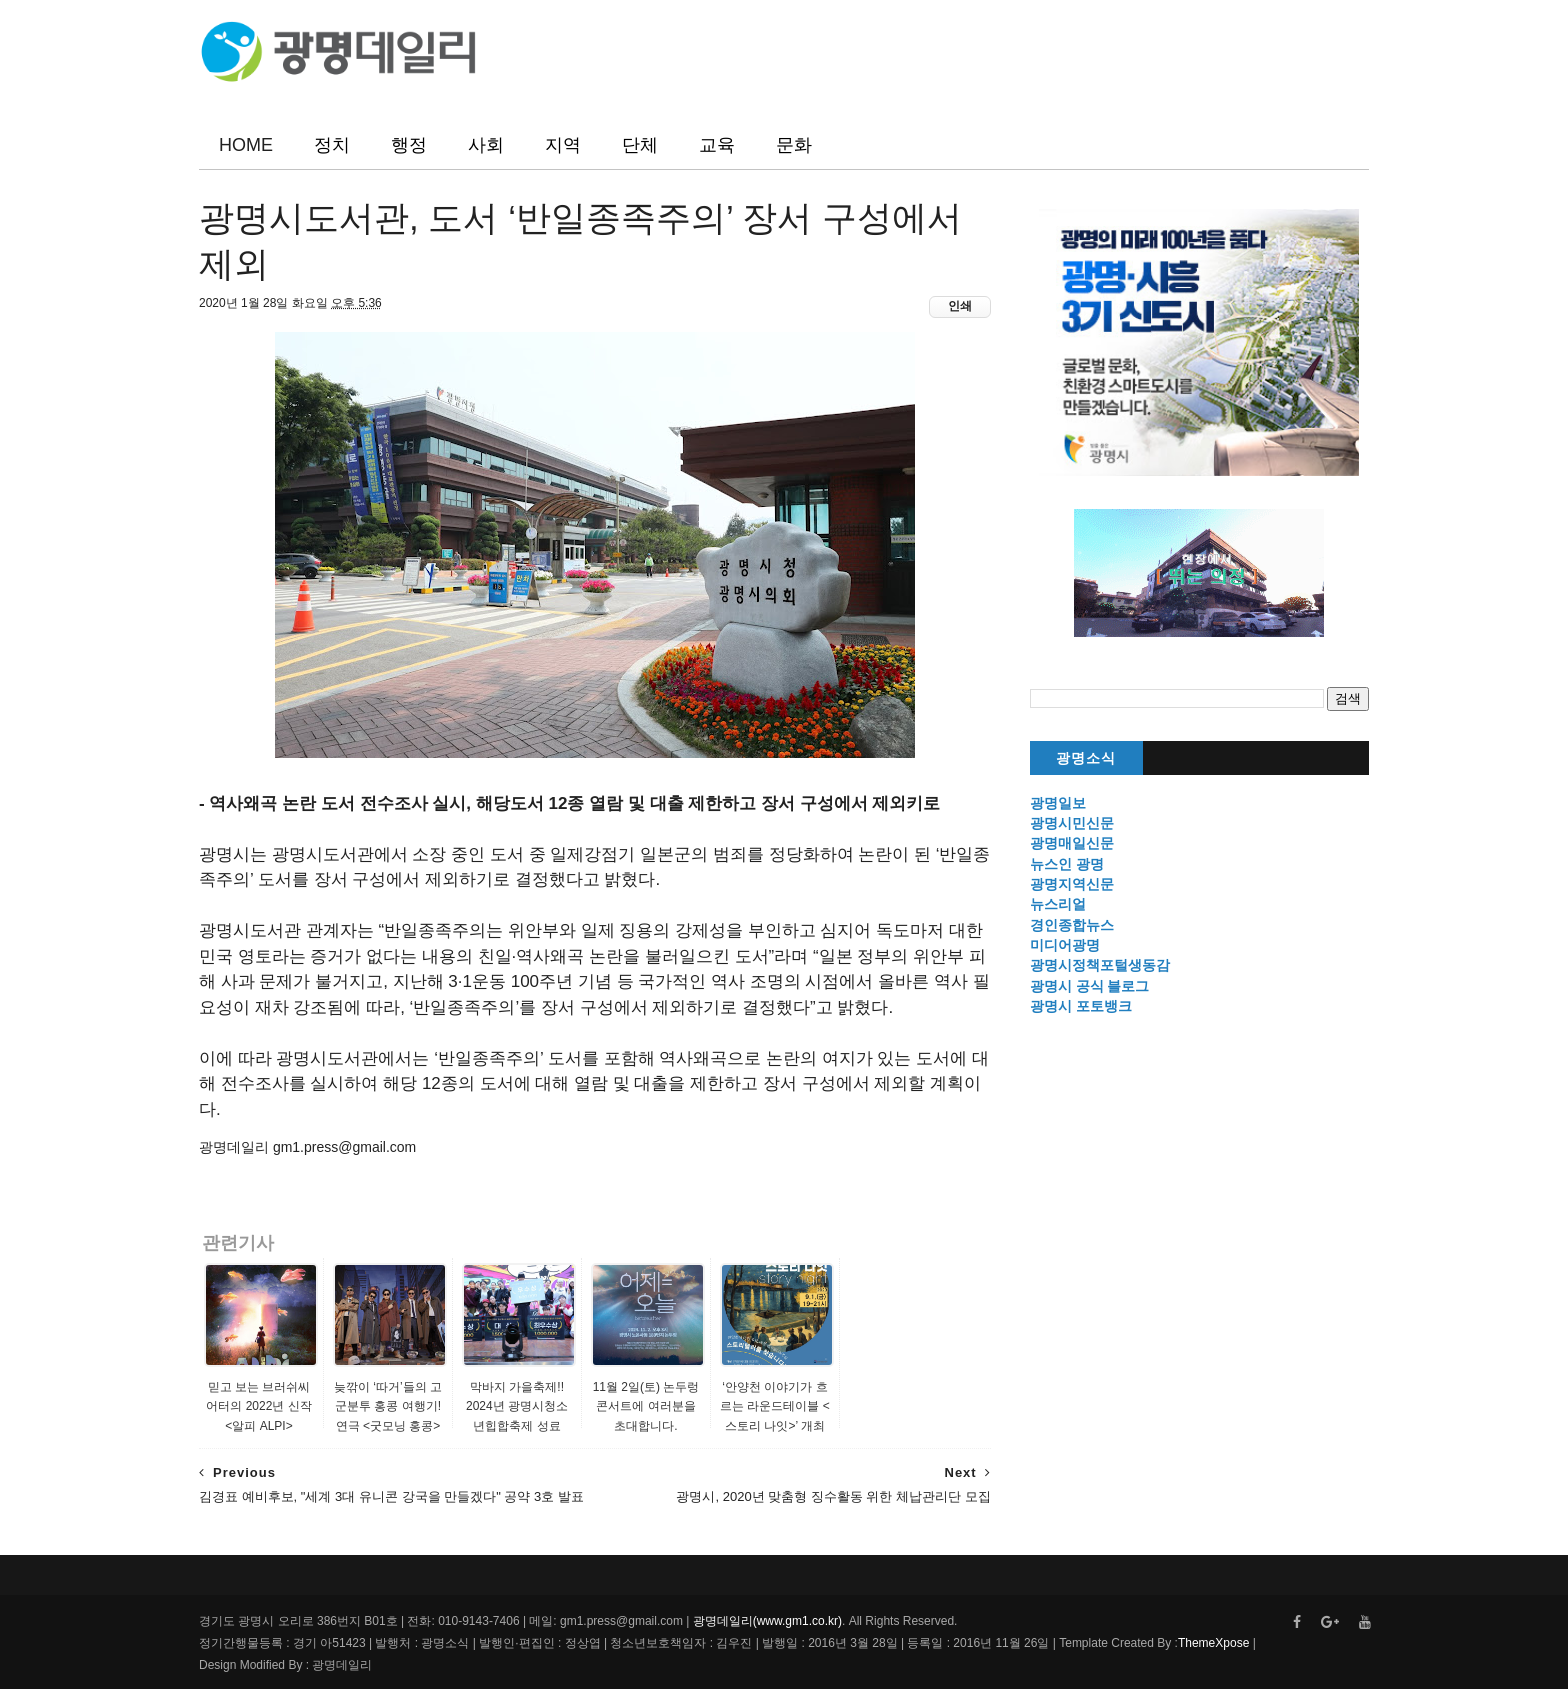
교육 (717, 145)
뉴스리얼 (1058, 904)
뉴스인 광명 (1067, 864)
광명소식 (1086, 758)
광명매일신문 (1072, 843)
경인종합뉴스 (1072, 925)
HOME (246, 145)
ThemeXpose (1213, 1643)
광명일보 (1058, 803)
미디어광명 (1065, 945)
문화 (794, 145)
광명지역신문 (1072, 884)
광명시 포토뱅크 (1081, 1006)
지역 (563, 145)
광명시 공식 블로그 (1090, 986)
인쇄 (960, 306)
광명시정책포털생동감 (1100, 965)
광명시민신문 (1072, 823)
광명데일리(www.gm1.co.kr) (767, 1621)
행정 (409, 145)
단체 (640, 145)
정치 (332, 145)
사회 (486, 145)
